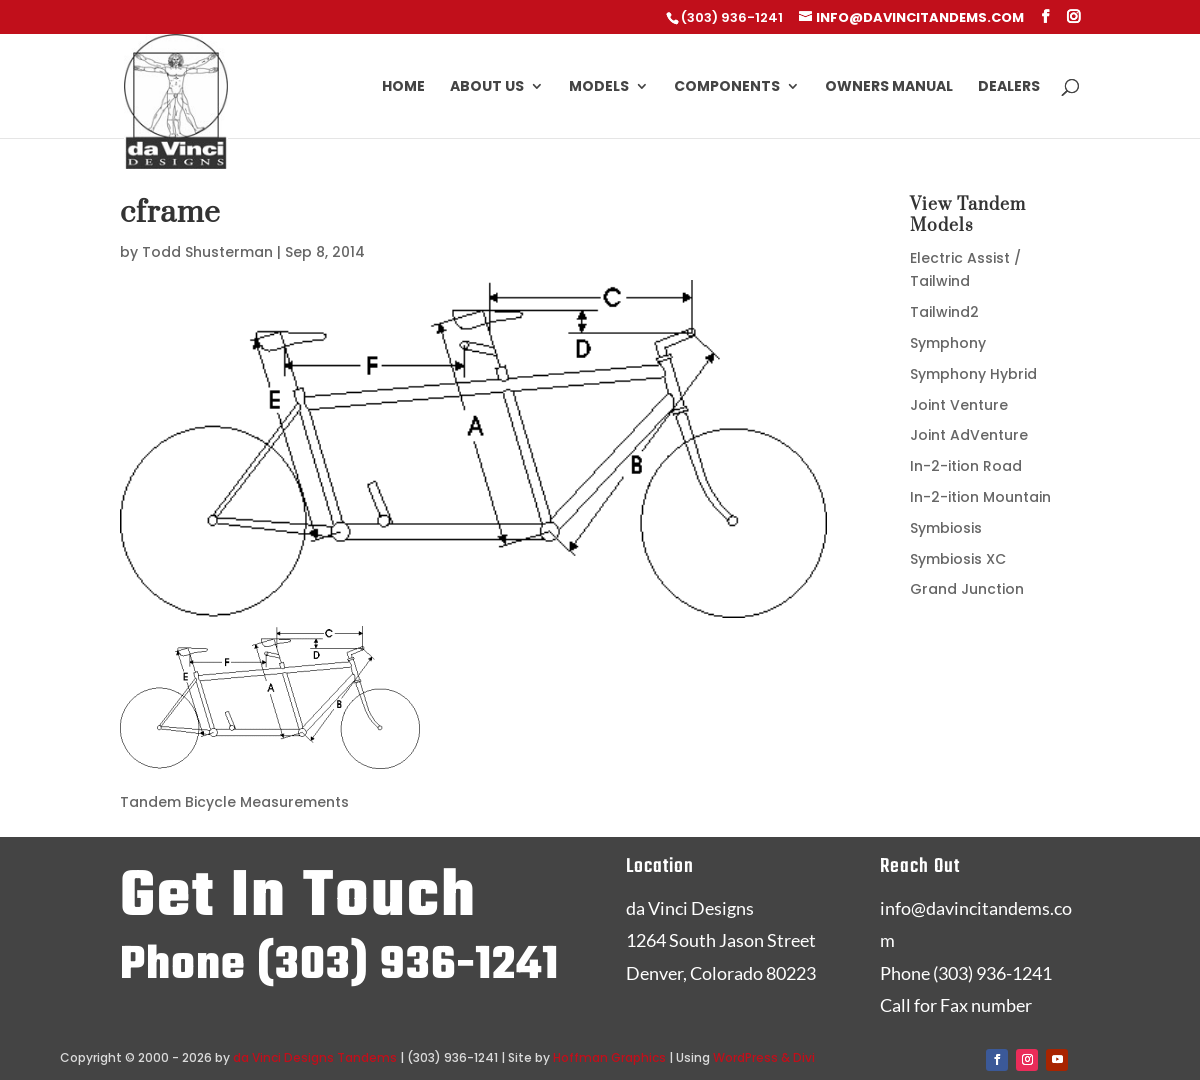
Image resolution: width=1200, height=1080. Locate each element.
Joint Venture (959, 405)
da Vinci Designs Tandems (315, 1057)
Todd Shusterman (207, 252)
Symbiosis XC (958, 559)
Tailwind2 (944, 312)
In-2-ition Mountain (980, 497)
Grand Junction (967, 589)
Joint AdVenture (969, 435)
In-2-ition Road (966, 466)
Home (403, 87)
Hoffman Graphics (609, 1057)
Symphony (948, 343)
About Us (487, 87)
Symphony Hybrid (973, 374)
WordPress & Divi (764, 1057)
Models (599, 87)
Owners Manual (889, 87)
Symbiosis (946, 528)
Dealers (1009, 87)
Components (727, 87)
